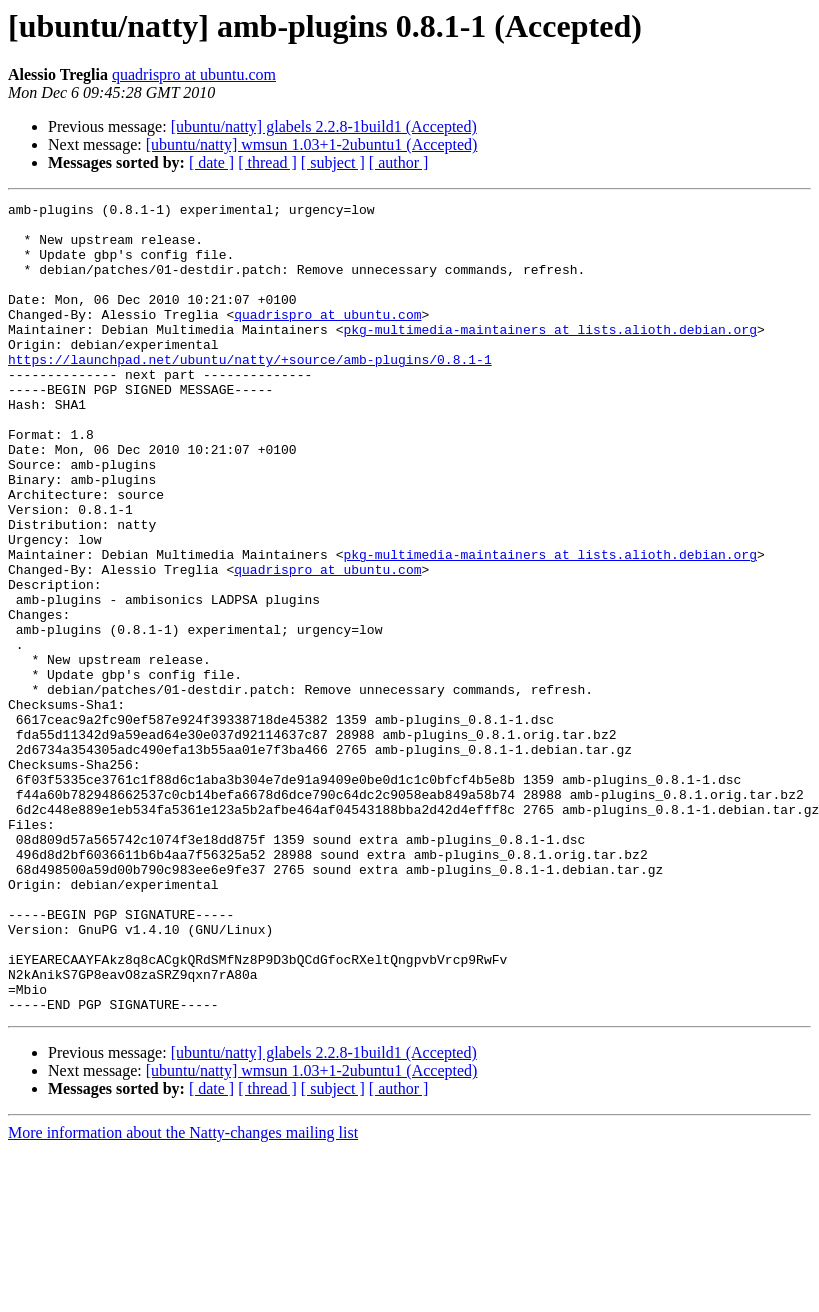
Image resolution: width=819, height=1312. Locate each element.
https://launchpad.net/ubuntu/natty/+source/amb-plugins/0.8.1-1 (250, 392)
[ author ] (399, 162)
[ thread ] (267, 162)
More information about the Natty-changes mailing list (183, 1294)
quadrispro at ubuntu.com (194, 74)
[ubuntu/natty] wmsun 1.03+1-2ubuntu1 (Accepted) (312, 144)
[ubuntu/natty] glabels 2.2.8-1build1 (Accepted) (324, 126)
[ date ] (211, 162)
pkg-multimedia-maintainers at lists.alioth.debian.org (549, 356)
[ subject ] (333, 162)
